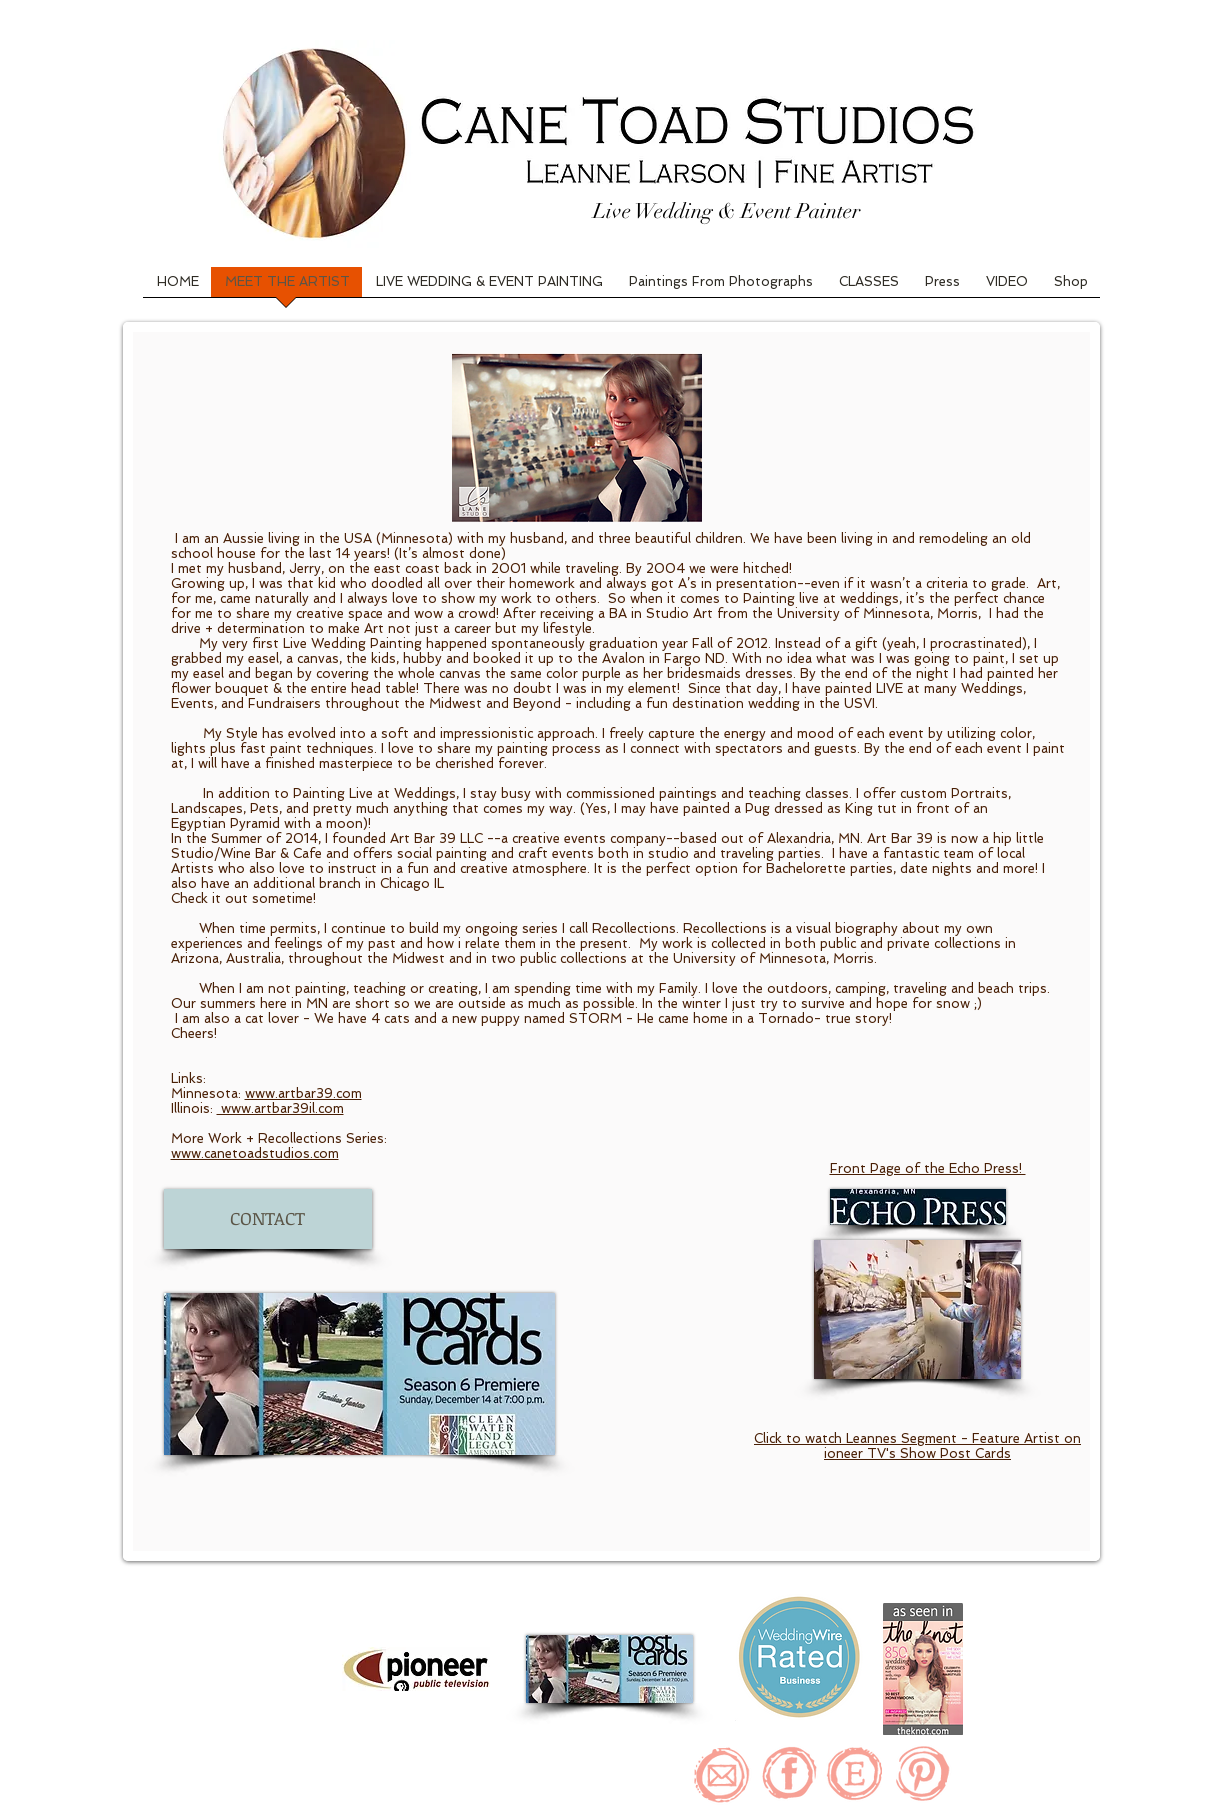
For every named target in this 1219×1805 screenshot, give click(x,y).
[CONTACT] (268, 1219)
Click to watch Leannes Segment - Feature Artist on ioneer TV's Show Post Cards (917, 1446)
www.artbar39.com (303, 1093)
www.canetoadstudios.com (255, 1153)
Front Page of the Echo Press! (928, 1168)
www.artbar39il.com (280, 1108)
